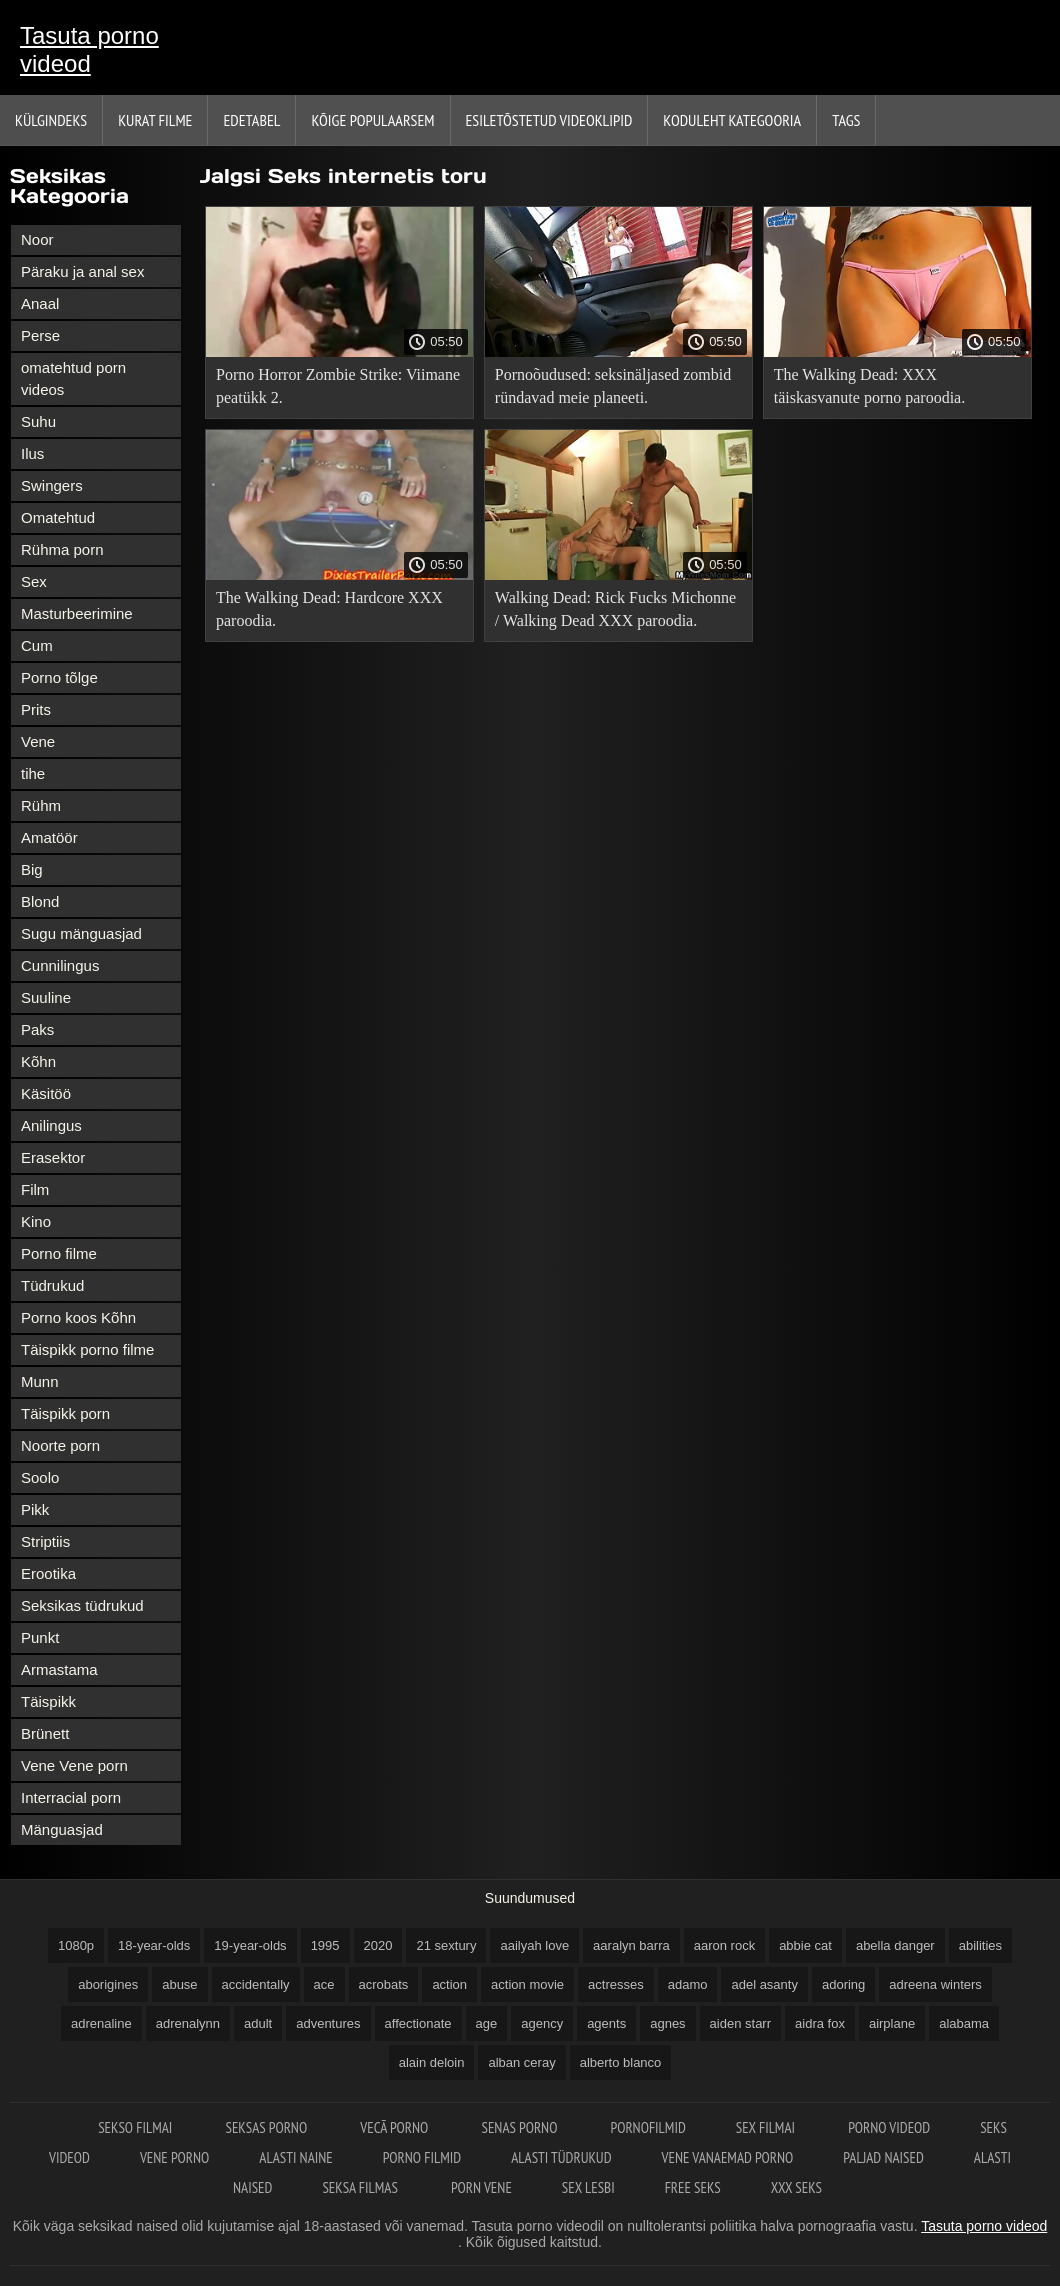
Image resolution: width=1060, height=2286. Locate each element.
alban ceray (521, 2062)
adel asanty (764, 1984)
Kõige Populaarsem (372, 120)
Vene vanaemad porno (728, 2157)
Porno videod (889, 2127)
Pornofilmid (648, 2127)
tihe (33, 773)
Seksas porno (267, 2127)
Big (32, 869)
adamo (688, 1984)
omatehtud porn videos (73, 378)
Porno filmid (422, 2157)
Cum (37, 645)
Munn (40, 1381)
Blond (40, 901)
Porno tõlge (59, 677)
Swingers (52, 485)
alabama (964, 2023)
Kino (36, 1221)
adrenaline (101, 2023)
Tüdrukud (52, 1285)
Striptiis (45, 1541)
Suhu (38, 421)
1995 (325, 1945)
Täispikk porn (65, 1413)
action (449, 1984)
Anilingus (51, 1125)
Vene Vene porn (74, 1765)
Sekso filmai (136, 2127)
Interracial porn (71, 1797)
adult (258, 2023)
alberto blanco (621, 2062)
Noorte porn (60, 1445)
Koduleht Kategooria (732, 120)
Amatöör (49, 837)
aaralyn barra (631, 1945)
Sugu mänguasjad (81, 933)
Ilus (32, 453)
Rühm (41, 805)
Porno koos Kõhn (78, 1317)
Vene (38, 741)
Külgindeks (51, 120)
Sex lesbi (588, 2187)
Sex (34, 581)
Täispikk (48, 1701)
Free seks (693, 2187)
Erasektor (53, 1157)
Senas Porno (520, 2127)
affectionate (418, 2023)
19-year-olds (250, 1945)
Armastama (59, 1669)
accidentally (256, 1984)
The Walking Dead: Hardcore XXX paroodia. (329, 609)
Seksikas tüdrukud (82, 1605)
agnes (667, 2023)
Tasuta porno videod (89, 49)
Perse (40, 335)
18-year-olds (154, 1945)
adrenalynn (188, 2023)
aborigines (108, 1984)
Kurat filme (155, 120)
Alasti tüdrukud (561, 2157)
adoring (843, 1984)
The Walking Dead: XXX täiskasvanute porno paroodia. (870, 386)
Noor (37, 239)
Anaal (40, 303)
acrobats (384, 1984)
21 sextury (446, 1945)
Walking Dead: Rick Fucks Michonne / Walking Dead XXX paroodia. (615, 609)
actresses (616, 1984)
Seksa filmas (361, 2187)
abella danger (895, 1945)
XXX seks (796, 2187)
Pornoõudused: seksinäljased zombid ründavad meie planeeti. (613, 386)
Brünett (45, 1733)
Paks (37, 1029)
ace (324, 1984)
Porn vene (481, 2187)
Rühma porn (62, 549)
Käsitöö (46, 1093)
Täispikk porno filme (87, 1349)
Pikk (35, 1509)
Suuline (46, 997)
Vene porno (174, 2157)
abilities (980, 1945)
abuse (179, 1984)
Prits (36, 709)
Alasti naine (295, 2157)
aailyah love (534, 1945)
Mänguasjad (62, 1829)
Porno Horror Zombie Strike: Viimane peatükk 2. (338, 386)
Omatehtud (58, 517)
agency (542, 2023)
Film (35, 1189)
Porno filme (59, 1253)
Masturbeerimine (77, 613)
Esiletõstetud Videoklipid (549, 120)
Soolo (40, 1477)
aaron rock (724, 1945)
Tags (846, 120)
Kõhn (38, 1061)
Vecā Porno (395, 2127)
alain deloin (432, 2062)
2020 (378, 1945)
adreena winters (935, 1984)
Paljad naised (883, 2157)
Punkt (40, 1637)
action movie (527, 1984)
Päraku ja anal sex (82, 271)
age (487, 2023)
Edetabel (251, 120)
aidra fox (820, 2023)
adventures (328, 2023)
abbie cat (805, 1945)
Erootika (48, 1573)
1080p (76, 1945)
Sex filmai (767, 2127)
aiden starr (740, 2023)
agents (606, 2023)
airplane (892, 2023)
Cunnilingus (60, 965)
